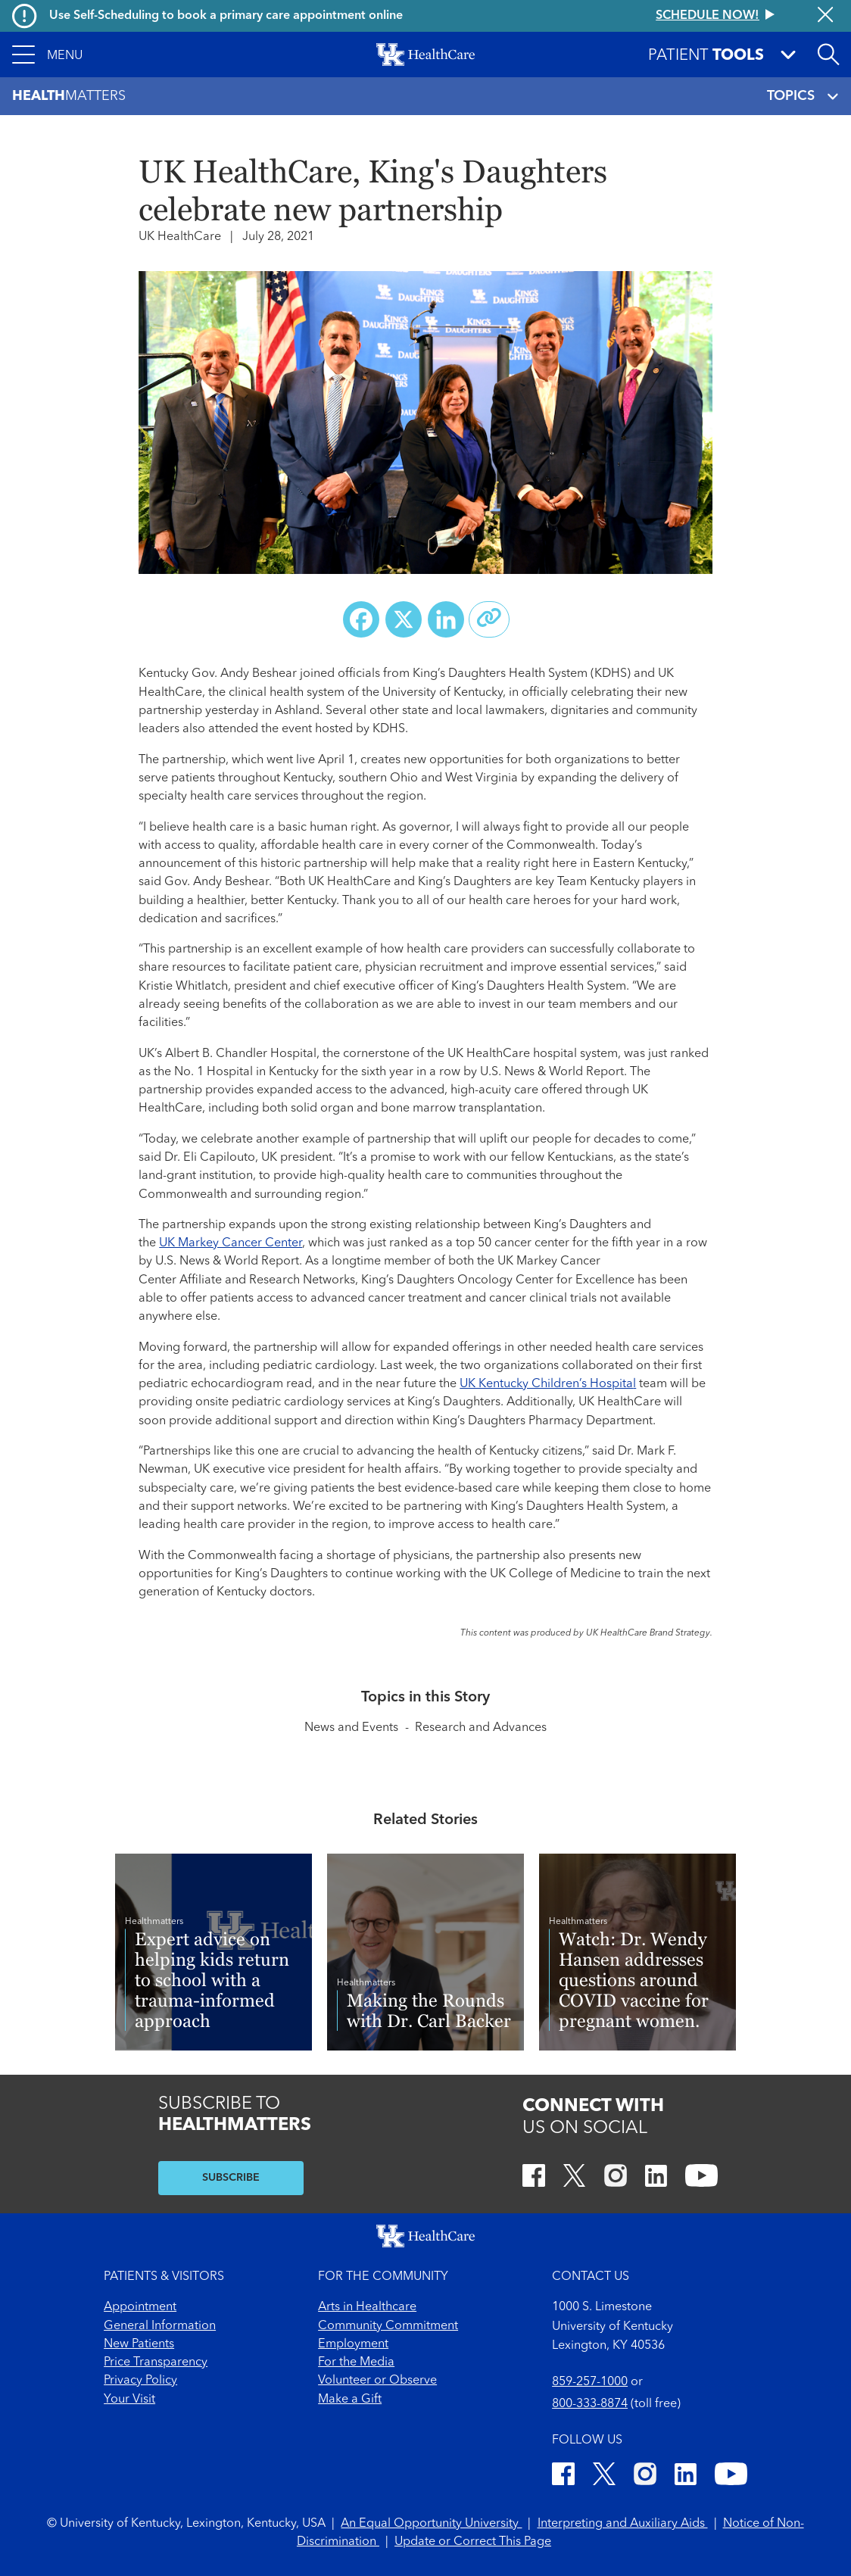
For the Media (356, 2362)
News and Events (351, 1728)
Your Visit (129, 2400)
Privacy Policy (140, 2381)
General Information (160, 2326)
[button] (47, 54)
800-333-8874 (590, 2404)
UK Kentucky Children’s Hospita (546, 1384)
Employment (353, 2344)
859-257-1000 (590, 2382)
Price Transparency (155, 2362)
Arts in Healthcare (367, 2307)
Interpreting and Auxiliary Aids (623, 2524)
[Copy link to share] (489, 619)
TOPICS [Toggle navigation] (803, 96)
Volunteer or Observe (377, 2381)
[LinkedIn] (656, 2178)
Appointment (140, 2307)
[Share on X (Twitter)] (403, 619)
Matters (69, 96)
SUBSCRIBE (231, 2177)
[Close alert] (825, 16)
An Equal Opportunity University (431, 2524)
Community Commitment (388, 2326)
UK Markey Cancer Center (230, 1243)
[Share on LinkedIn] (446, 619)
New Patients (139, 2344)
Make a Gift (350, 2400)
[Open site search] (828, 54)
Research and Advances (481, 1728)
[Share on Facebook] (361, 619)
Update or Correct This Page (472, 2542)
